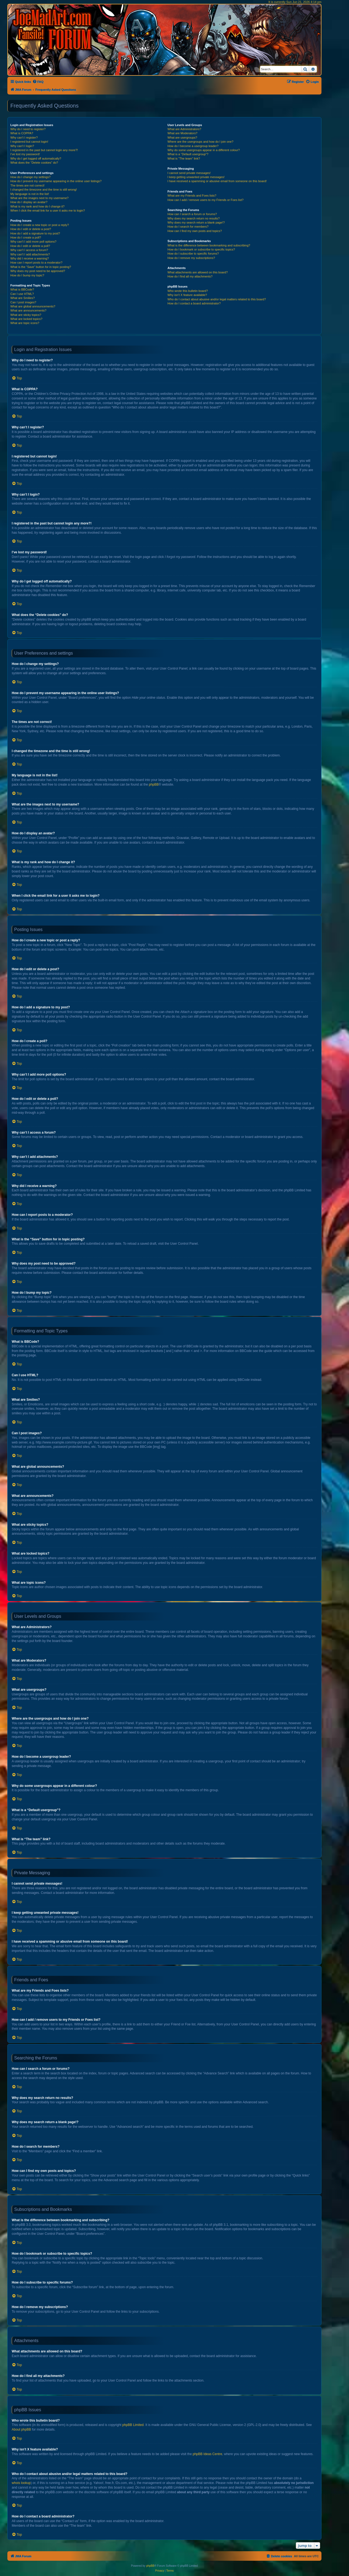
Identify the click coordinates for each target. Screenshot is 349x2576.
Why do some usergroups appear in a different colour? (203, 150)
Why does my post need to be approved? (37, 271)
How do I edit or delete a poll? (30, 246)
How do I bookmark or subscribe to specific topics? (201, 249)
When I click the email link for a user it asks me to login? (47, 210)
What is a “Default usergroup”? (187, 154)
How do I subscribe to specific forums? (193, 253)
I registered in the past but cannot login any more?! (44, 150)
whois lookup (21, 2483)
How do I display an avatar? (28, 202)
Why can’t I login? (22, 146)
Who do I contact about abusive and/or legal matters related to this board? (216, 299)
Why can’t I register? (24, 137)
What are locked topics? (26, 319)
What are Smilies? (22, 298)
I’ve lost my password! (25, 154)
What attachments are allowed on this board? (197, 272)
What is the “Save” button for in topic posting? (40, 266)
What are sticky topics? (25, 314)
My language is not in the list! (29, 194)
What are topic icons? (24, 323)
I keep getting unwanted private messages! (195, 177)
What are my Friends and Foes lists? (191, 195)
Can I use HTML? (22, 293)
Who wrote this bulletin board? (187, 290)
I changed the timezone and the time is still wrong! (43, 189)
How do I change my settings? (30, 177)
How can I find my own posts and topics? (194, 231)
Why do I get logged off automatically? (35, 158)
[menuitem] (38, 81)
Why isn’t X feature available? (187, 295)
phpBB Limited (133, 2425)
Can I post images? (23, 302)
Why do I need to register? (28, 129)
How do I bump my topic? (27, 275)
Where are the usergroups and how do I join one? (200, 141)
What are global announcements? (32, 306)
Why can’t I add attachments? (30, 254)
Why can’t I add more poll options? (33, 241)
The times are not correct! (27, 185)
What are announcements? (28, 310)
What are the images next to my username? (39, 198)
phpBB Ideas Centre (207, 2454)
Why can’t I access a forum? (29, 250)
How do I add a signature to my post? (35, 233)
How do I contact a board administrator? (194, 303)
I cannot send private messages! (188, 173)
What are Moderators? (182, 133)
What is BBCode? (22, 289)
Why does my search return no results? (193, 218)
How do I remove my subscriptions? (191, 258)
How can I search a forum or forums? (192, 214)
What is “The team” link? (183, 158)
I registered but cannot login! (29, 141)
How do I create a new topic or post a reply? (39, 225)
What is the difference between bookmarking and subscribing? (208, 245)
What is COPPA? (21, 133)
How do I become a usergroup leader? (192, 146)
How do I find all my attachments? (189, 276)
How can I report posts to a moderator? (36, 262)
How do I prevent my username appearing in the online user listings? (55, 181)
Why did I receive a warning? (29, 258)
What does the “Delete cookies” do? (34, 162)
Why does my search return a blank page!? (196, 222)
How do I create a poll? (25, 237)
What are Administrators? (184, 129)
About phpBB (21, 2429)
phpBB (154, 784)
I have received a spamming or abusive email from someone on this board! (217, 181)
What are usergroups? (182, 137)
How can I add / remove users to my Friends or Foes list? (205, 200)
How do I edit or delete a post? (30, 229)
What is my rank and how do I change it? (37, 206)
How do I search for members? (187, 226)
